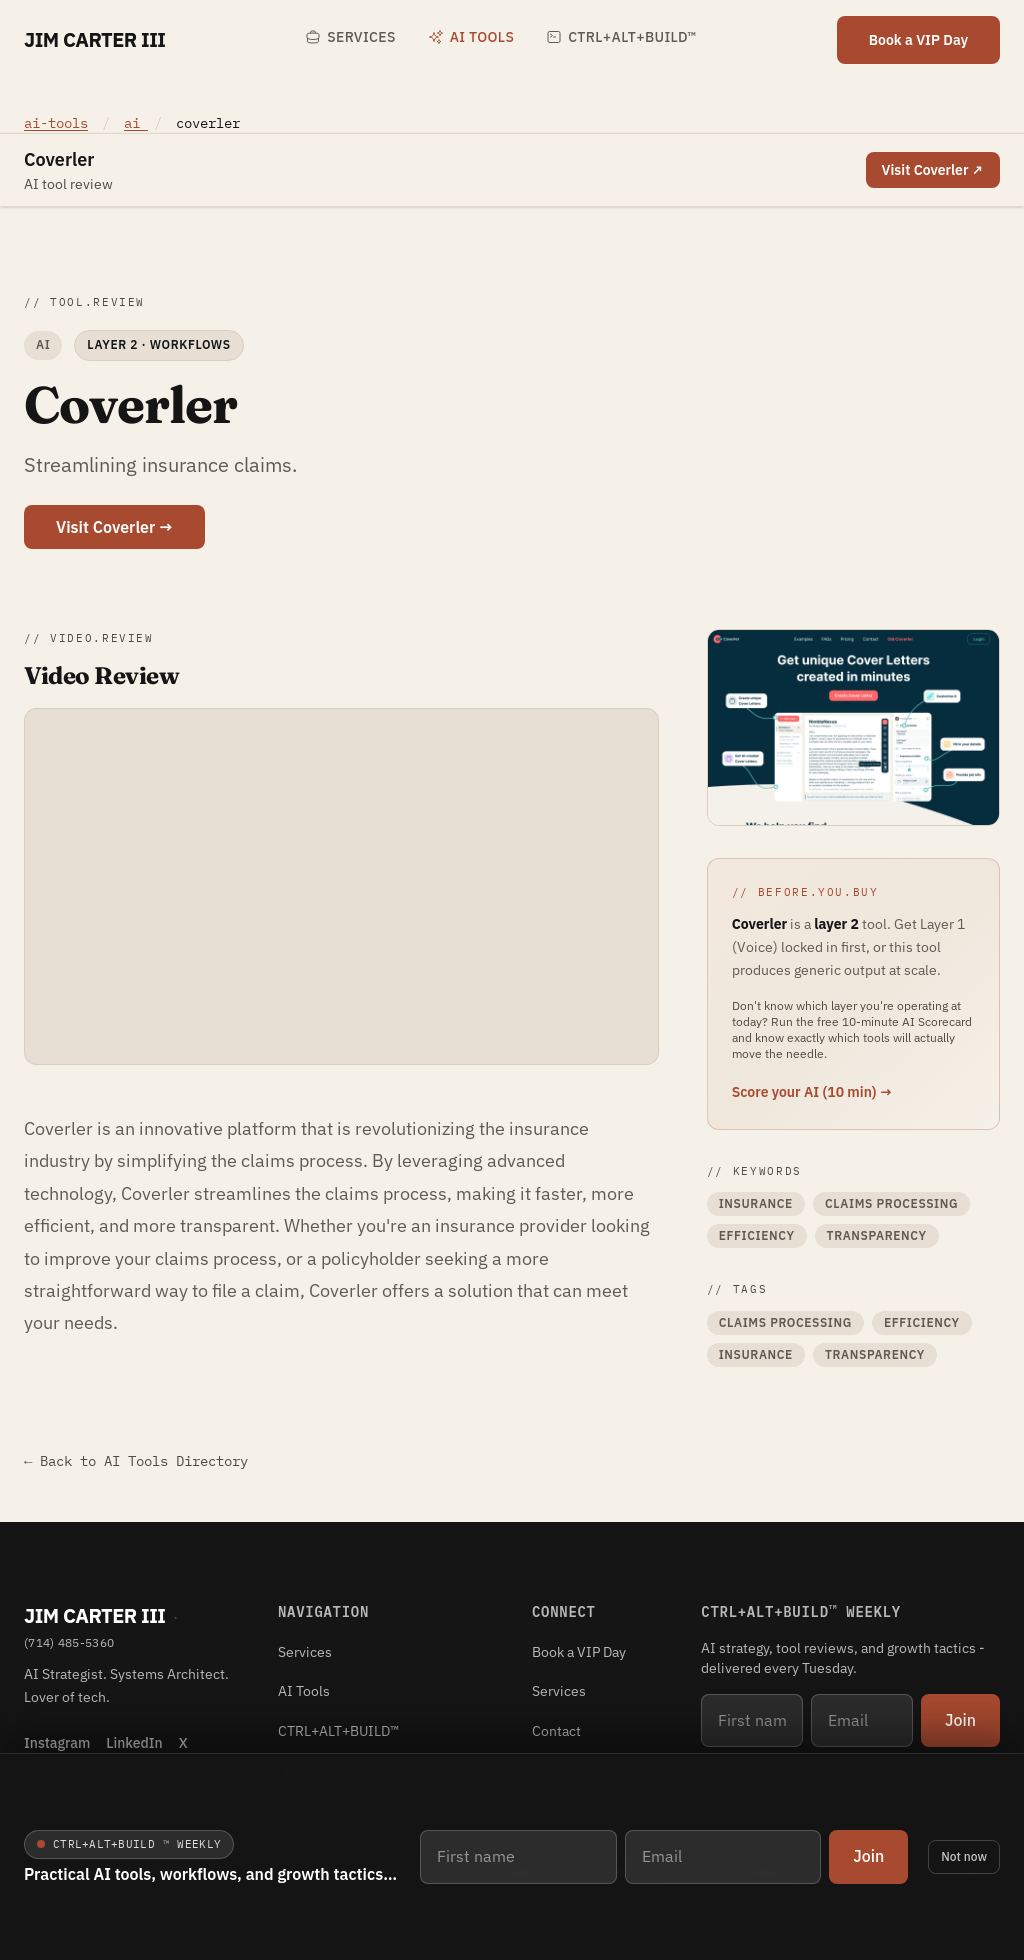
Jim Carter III (94, 39)
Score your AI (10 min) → (812, 1092)
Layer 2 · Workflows (158, 344)
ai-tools (56, 123)
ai (136, 123)
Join (868, 1856)
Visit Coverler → (114, 527)
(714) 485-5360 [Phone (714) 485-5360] (69, 1642)
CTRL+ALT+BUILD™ (621, 37)
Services (350, 37)
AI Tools (471, 37)
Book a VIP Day (918, 40)
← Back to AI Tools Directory (136, 1461)
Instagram (57, 1743)
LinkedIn (134, 1743)
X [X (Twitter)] (183, 1743)
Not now (964, 1856)
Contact (556, 1731)
